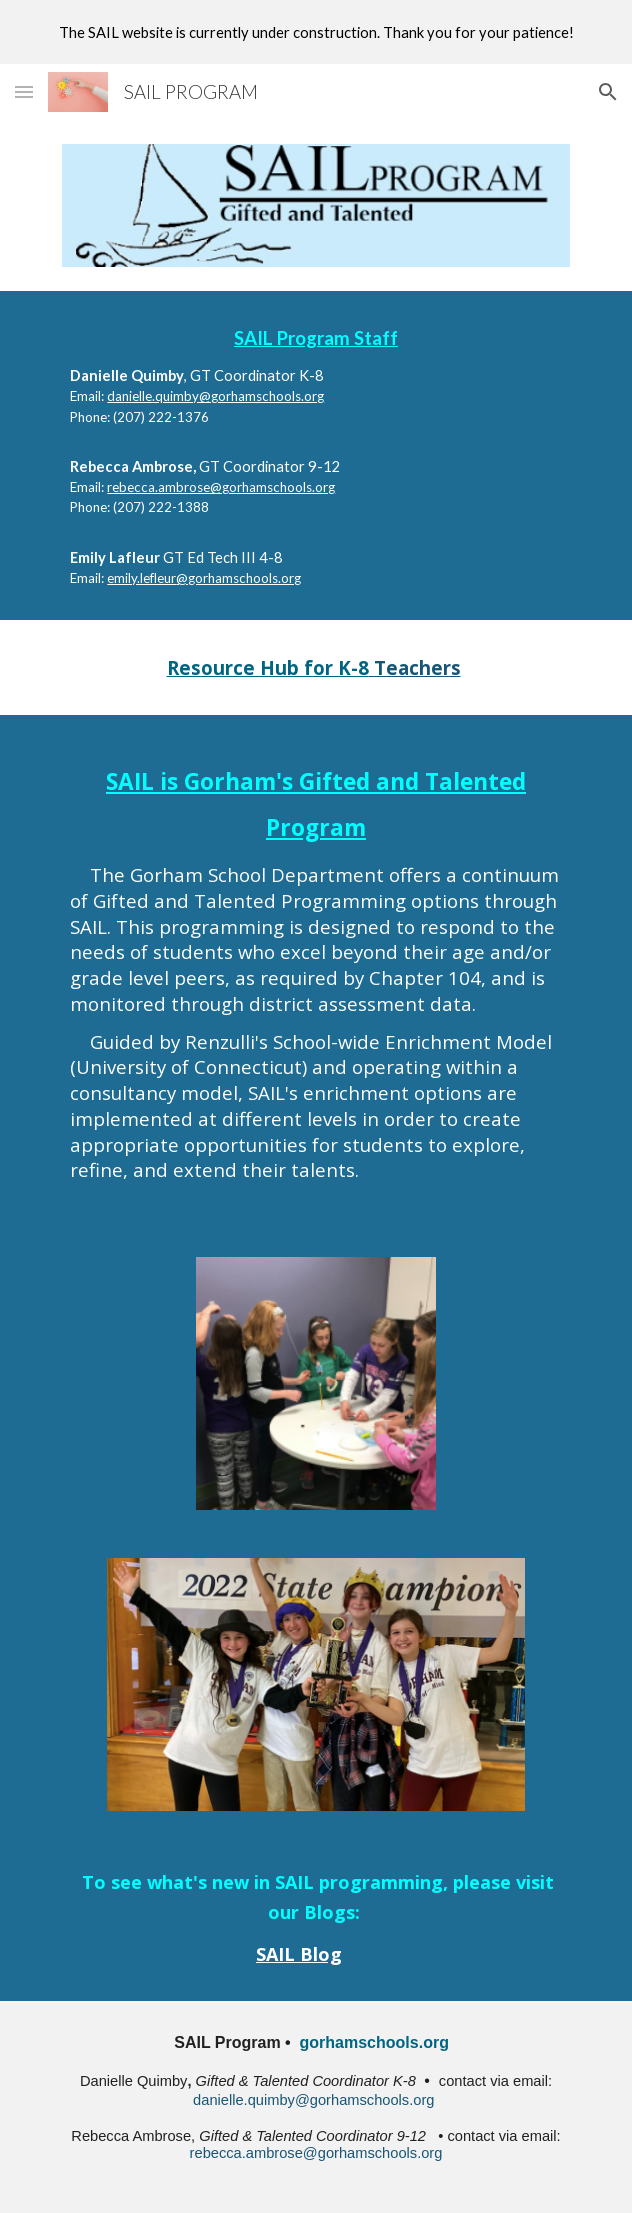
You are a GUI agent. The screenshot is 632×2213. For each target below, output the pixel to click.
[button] (24, 91)
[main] (315, 455)
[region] (316, 32)
